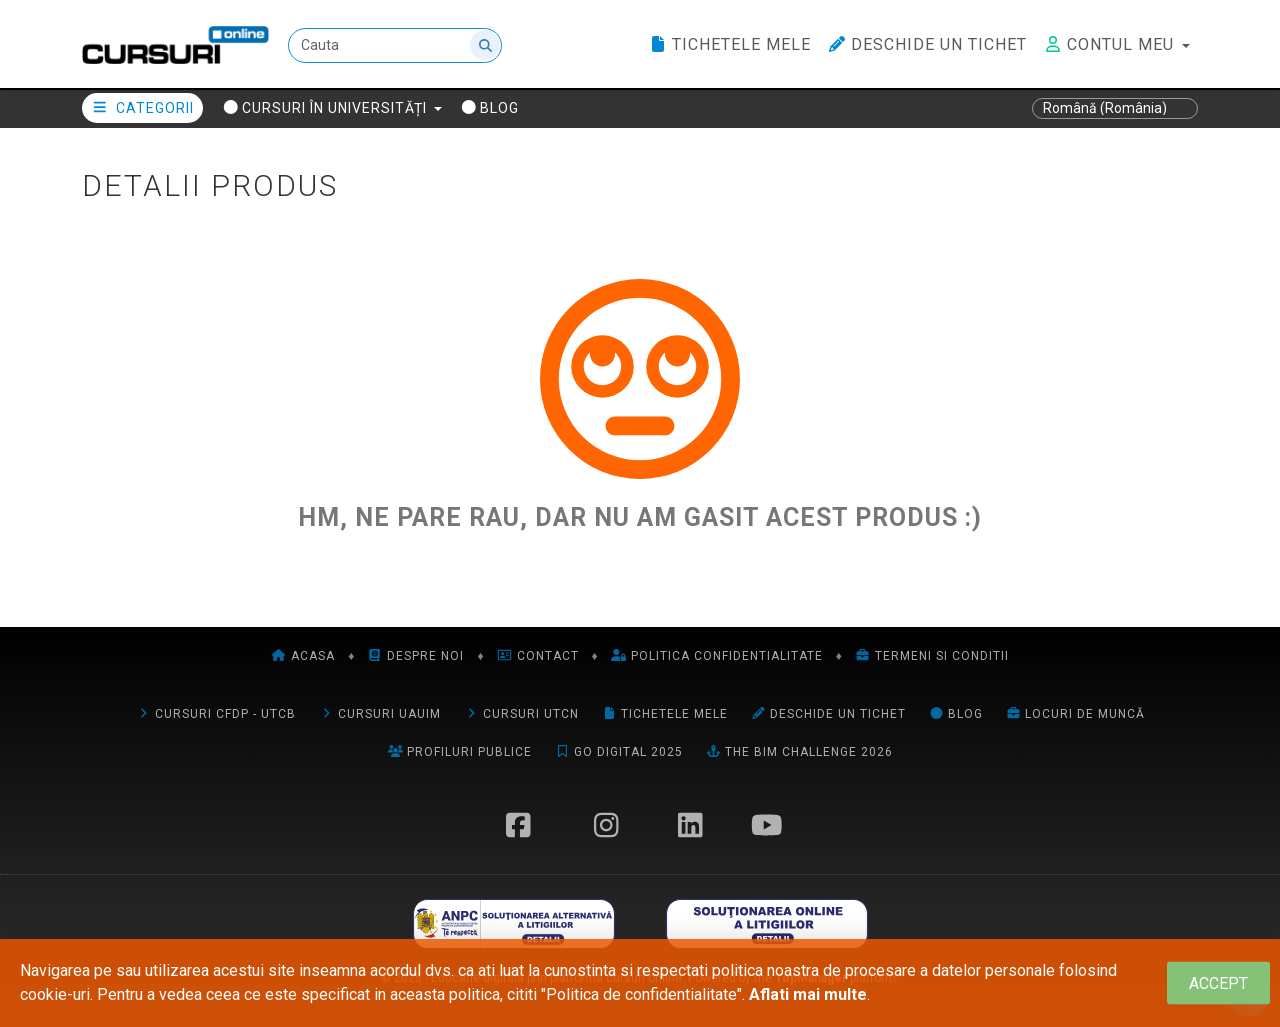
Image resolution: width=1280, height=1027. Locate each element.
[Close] (1218, 983)
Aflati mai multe (808, 994)
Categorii (142, 108)
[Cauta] (395, 45)
